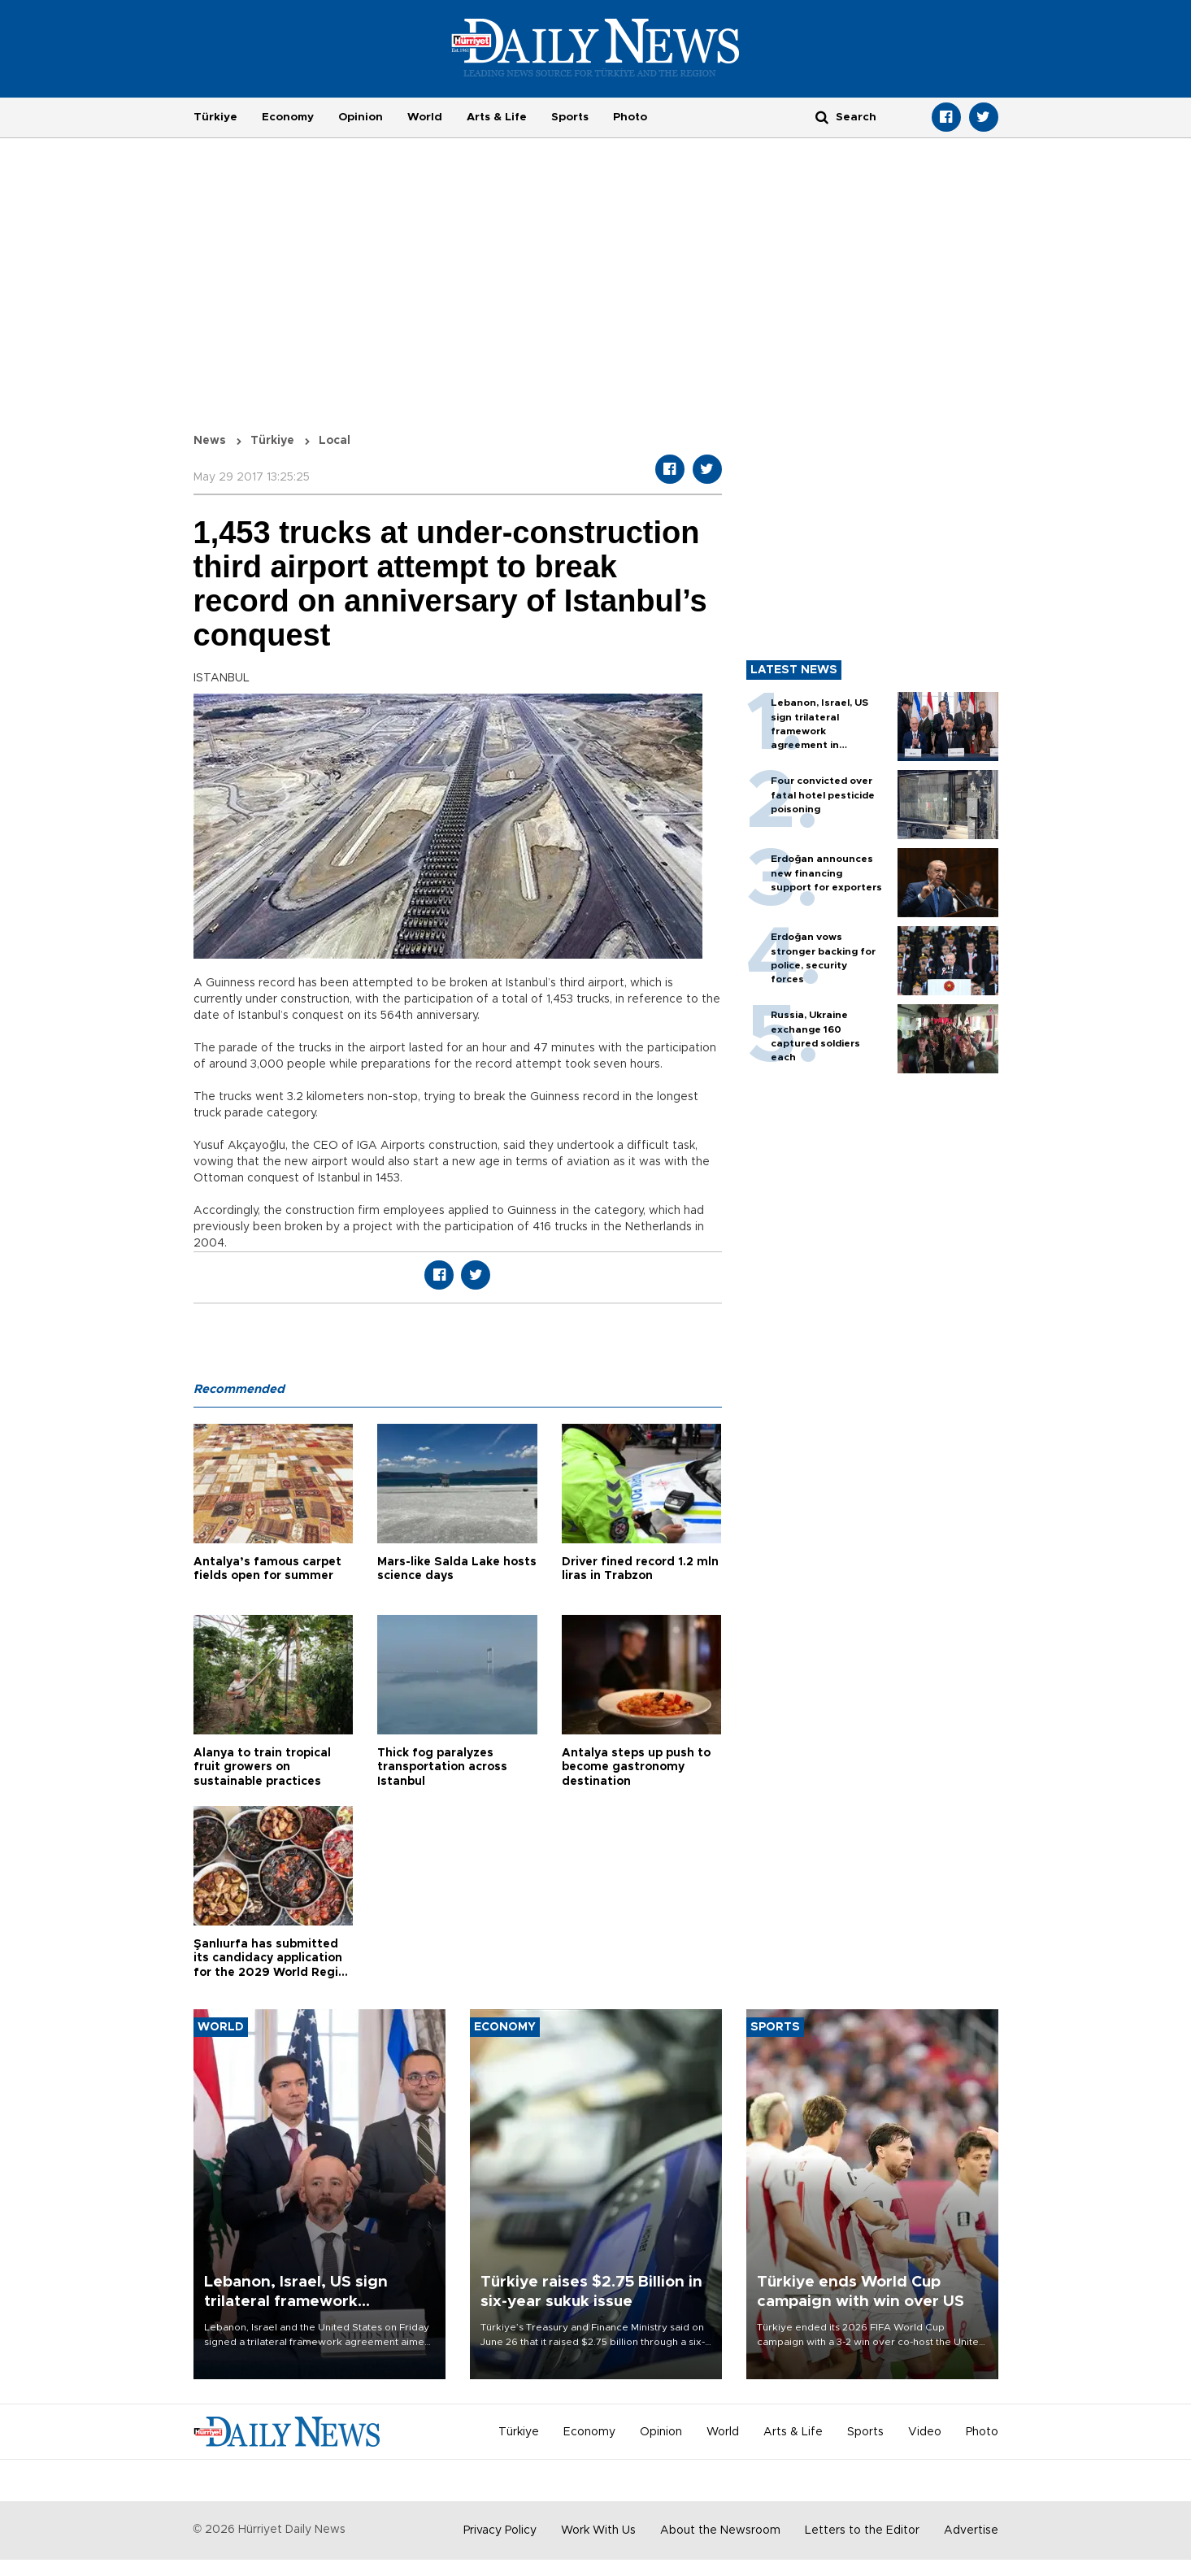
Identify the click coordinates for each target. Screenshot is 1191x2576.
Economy (288, 117)
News (209, 440)
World (424, 117)
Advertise (971, 2530)
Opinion (360, 117)
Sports (570, 117)
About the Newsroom (720, 2530)
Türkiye (215, 117)
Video (924, 2432)
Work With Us (598, 2530)
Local (334, 440)
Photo (630, 117)
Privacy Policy (500, 2530)
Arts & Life (497, 117)
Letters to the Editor (862, 2530)
